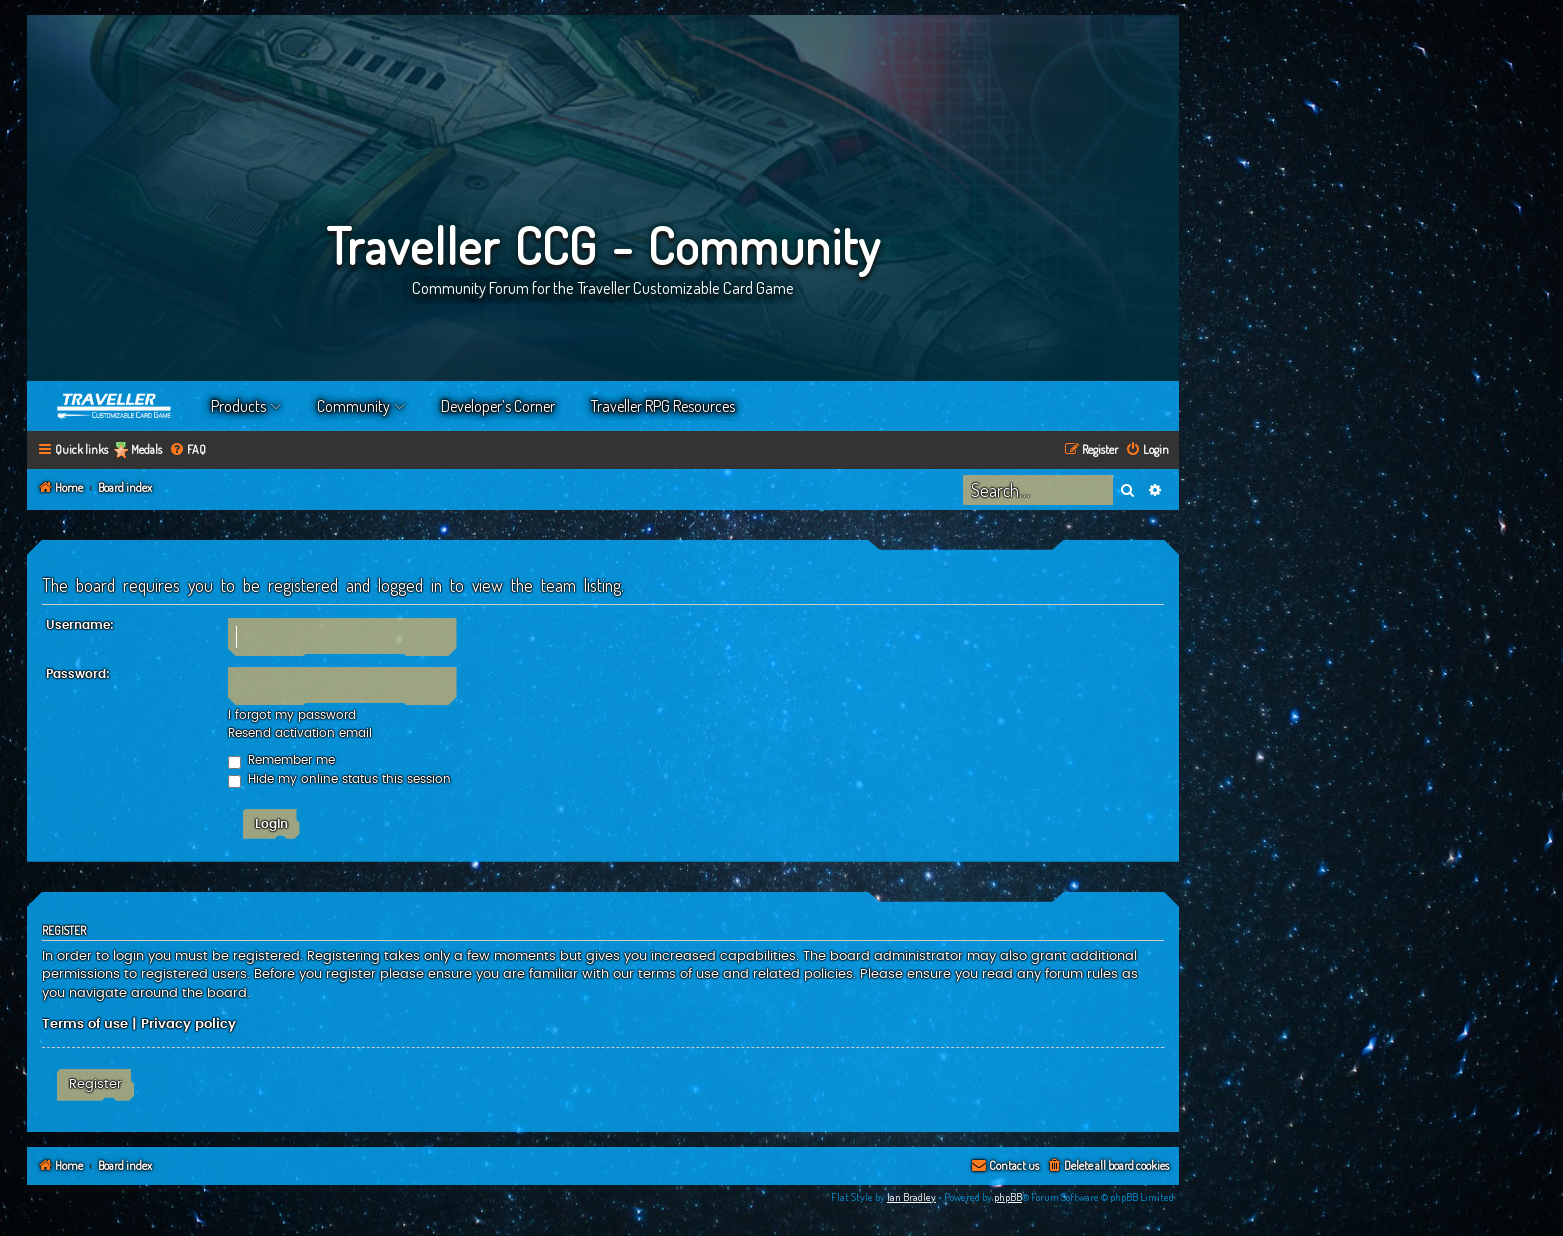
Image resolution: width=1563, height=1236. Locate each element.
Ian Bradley (911, 1197)
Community (353, 406)
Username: (80, 625)
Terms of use (85, 1024)
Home (115, 406)
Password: (78, 674)
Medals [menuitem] (146, 449)
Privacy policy (188, 1024)
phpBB (1008, 1197)
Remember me (281, 760)
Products (238, 406)
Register (95, 1084)
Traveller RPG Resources (663, 406)
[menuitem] (187, 450)
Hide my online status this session (339, 779)
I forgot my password (292, 715)
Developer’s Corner (498, 406)
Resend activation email (300, 733)
